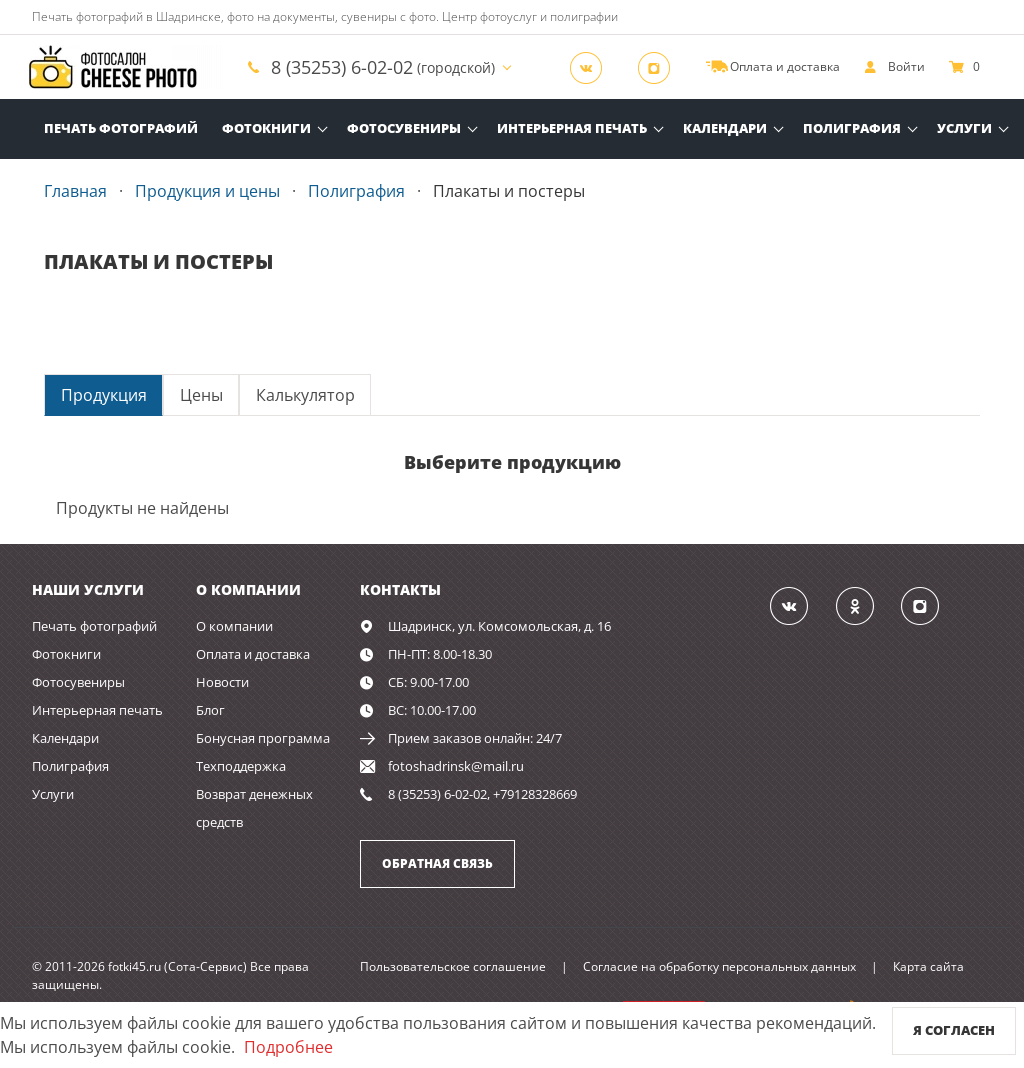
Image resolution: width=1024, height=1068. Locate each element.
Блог (210, 710)
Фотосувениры (404, 128)
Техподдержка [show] (241, 766)
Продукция (104, 395)
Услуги (964, 128)
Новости (222, 682)
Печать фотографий (121, 128)
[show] (894, 67)
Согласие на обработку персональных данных (719, 966)
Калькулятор (305, 395)
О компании (234, 626)
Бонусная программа (263, 738)
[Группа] (592, 67)
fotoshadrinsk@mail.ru (456, 766)
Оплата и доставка (253, 654)
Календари (725, 128)
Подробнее (288, 1047)
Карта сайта (928, 966)
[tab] (103, 394)
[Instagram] (660, 67)
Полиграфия (852, 128)
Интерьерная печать (572, 128)
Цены (201, 395)
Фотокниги (266, 128)
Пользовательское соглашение (453, 966)
